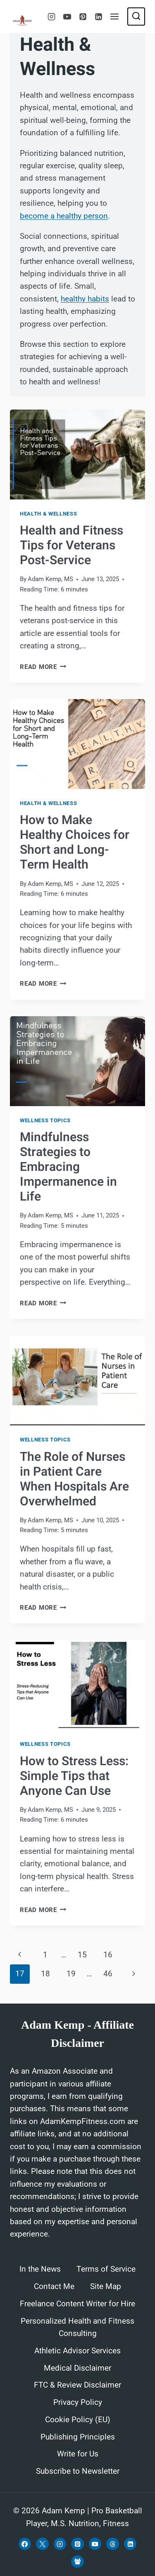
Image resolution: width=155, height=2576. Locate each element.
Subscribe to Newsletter (77, 2471)
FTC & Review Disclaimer (77, 2385)
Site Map (105, 2286)
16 (107, 1954)
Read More (43, 667)
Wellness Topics (45, 1120)
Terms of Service (106, 2269)
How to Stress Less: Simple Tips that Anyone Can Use (74, 1776)
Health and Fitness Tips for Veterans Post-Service (71, 546)
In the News (40, 2269)
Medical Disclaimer (77, 2368)
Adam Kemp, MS (50, 579)
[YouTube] (67, 16)
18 (45, 1973)
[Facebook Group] (77, 2561)
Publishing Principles (78, 2437)
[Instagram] (51, 16)
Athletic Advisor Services (77, 2351)
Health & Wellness (48, 514)
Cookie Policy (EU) (77, 2419)
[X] (42, 2544)
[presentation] (77, 454)
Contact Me (54, 2286)
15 (82, 1954)
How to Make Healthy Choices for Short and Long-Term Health (74, 842)
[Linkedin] (98, 16)
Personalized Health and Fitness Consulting (77, 2327)
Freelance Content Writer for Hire (77, 2304)
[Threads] (112, 2544)
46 (107, 1973)
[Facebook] (25, 2544)
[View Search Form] (136, 16)
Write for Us (77, 2454)
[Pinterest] (83, 16)
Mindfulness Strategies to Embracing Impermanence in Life (68, 1167)
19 (71, 1973)
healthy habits (85, 299)
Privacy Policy (77, 2402)
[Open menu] (114, 16)
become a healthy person (64, 216)
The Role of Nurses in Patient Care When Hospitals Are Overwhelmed (74, 1479)
